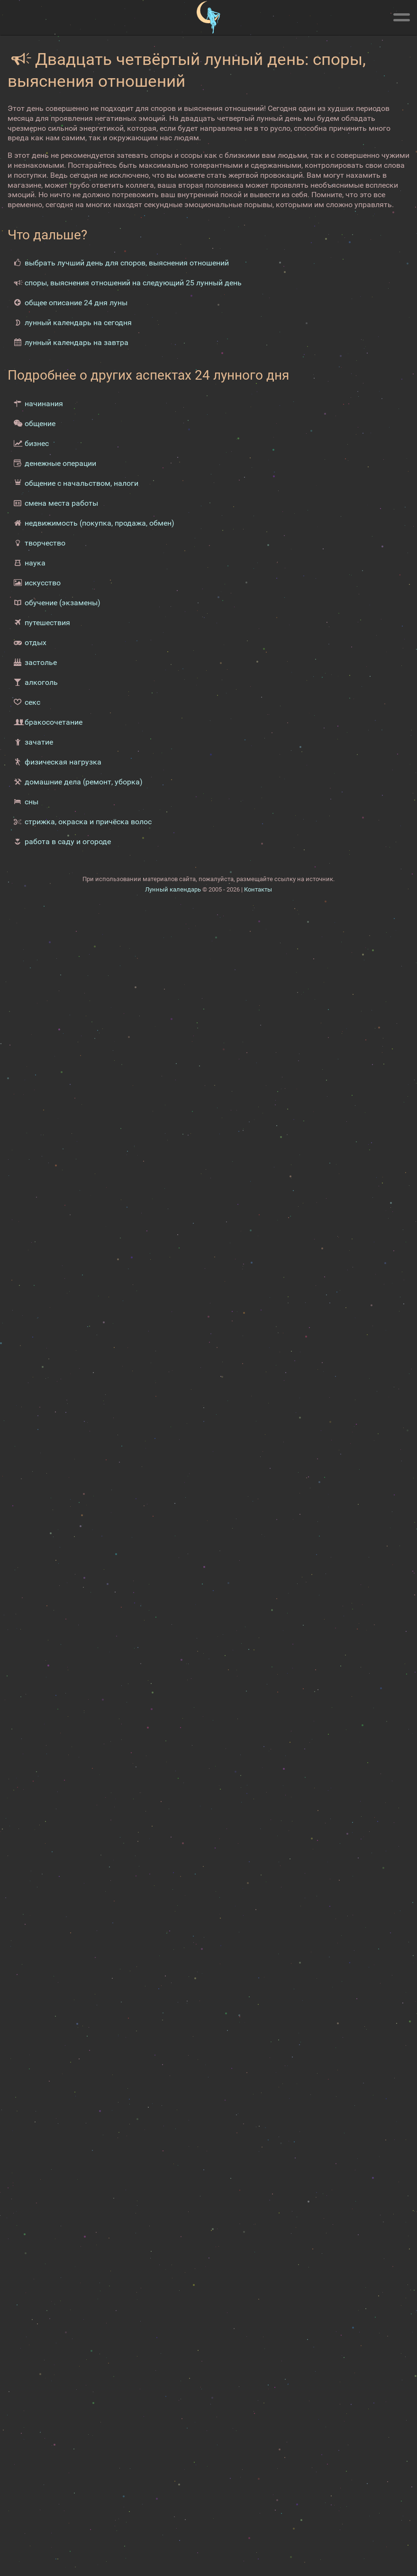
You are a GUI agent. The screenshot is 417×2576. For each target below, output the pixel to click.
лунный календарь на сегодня (78, 322)
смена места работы (61, 503)
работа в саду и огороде (68, 841)
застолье (41, 662)
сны (31, 801)
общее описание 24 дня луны (76, 302)
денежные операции (60, 463)
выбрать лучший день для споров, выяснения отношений (127, 262)
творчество (45, 542)
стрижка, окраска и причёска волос (88, 821)
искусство (43, 582)
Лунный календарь (173, 889)
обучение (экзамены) (62, 602)
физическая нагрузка (63, 761)
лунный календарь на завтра (76, 342)
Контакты (258, 889)
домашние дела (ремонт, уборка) (84, 781)
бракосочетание (53, 722)
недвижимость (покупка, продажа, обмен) (99, 523)
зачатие (39, 741)
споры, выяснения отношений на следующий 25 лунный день (133, 282)
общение (40, 423)
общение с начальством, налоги (81, 483)
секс (32, 702)
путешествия (47, 622)
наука (35, 562)
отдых (35, 642)
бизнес (37, 443)
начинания (44, 403)
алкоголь (41, 682)
